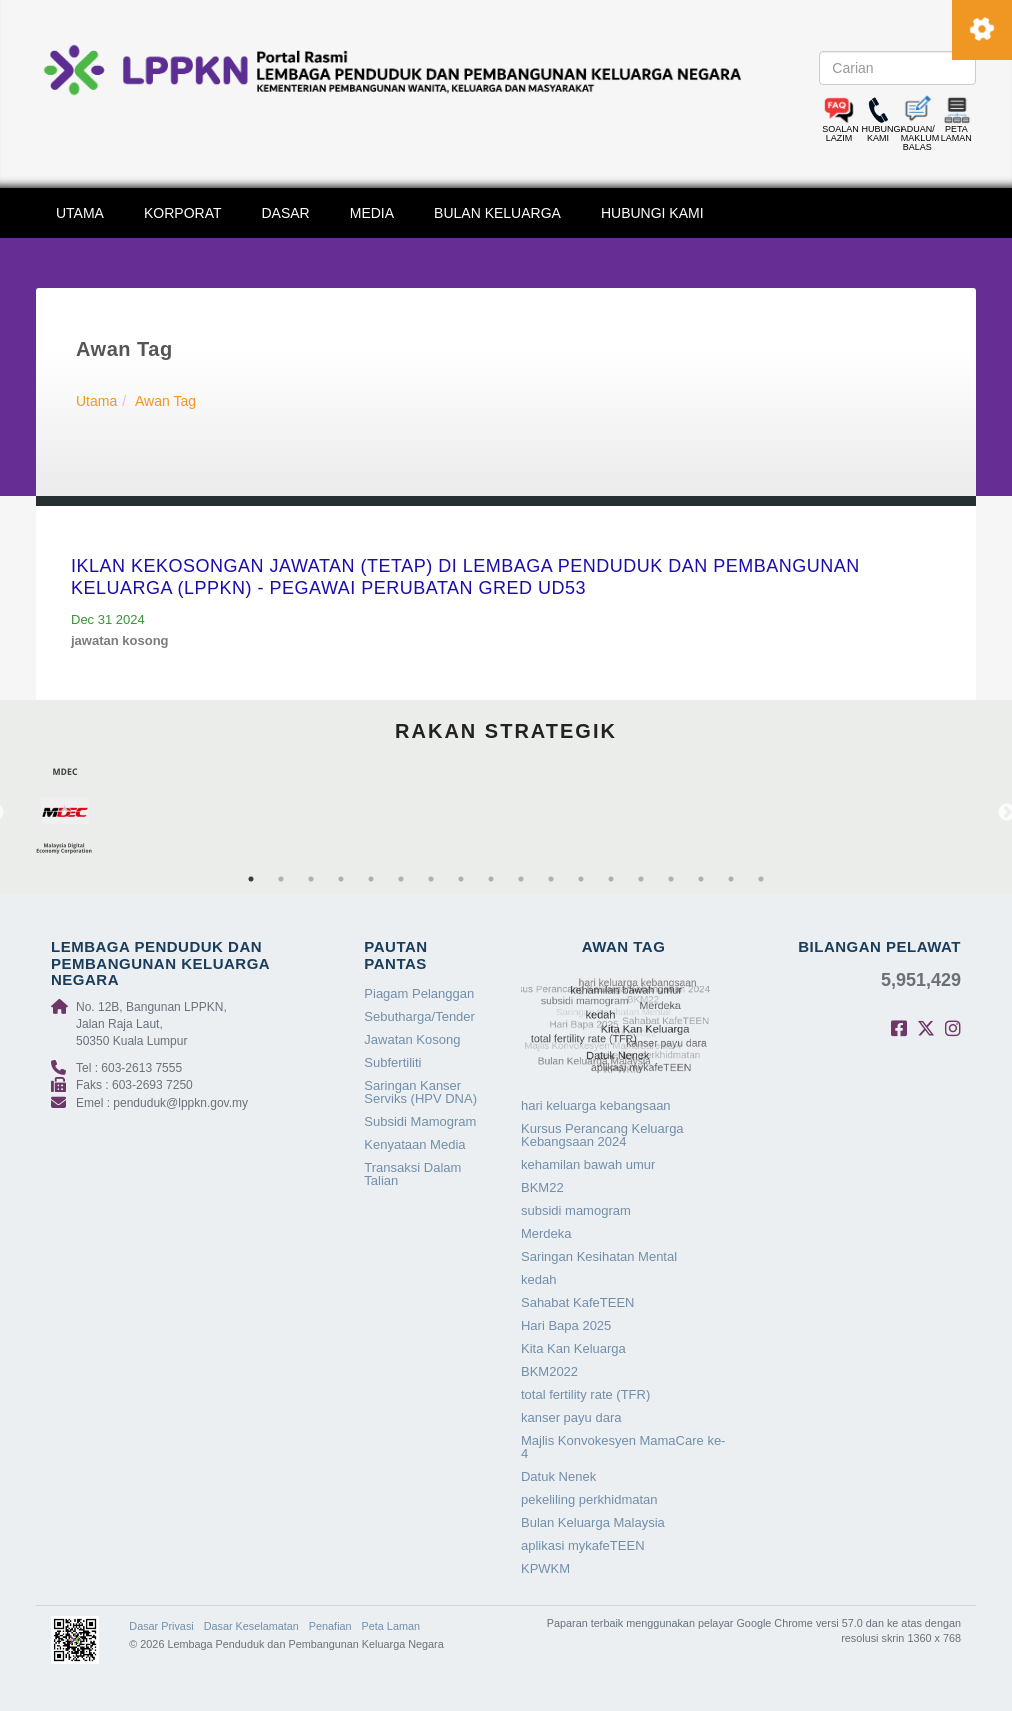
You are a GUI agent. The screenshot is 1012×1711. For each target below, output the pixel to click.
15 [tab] (671, 879)
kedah (538, 1279)
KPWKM (545, 1568)
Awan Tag (165, 401)
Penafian (330, 1626)
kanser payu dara (571, 1417)
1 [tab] (251, 879)
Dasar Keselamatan (251, 1626)
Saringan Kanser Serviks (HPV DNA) (420, 1092)
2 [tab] (281, 879)
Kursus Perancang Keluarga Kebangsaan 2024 (602, 1135)
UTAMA (80, 213)
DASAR (286, 213)
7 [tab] (431, 879)
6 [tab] (401, 879)
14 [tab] (641, 879)
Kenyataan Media (414, 1144)
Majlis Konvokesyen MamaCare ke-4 (623, 1447)
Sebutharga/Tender (419, 1016)
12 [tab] (581, 879)
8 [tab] (461, 879)
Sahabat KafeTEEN (577, 1302)
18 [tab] (761, 879)
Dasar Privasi (161, 1626)
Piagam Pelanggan (419, 993)
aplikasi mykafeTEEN (583, 1545)
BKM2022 (549, 1371)
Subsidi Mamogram (420, 1121)
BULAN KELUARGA (497, 213)
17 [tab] (731, 879)
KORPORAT (183, 213)
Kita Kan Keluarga (573, 1348)
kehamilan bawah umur (588, 1164)
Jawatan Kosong (412, 1039)
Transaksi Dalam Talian (412, 1174)
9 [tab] (491, 879)
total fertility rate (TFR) (585, 1394)
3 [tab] (311, 879)
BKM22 (542, 1187)
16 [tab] (701, 879)
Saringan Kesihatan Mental (599, 1256)
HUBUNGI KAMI (652, 213)
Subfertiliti (392, 1062)
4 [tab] (341, 879)
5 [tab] (371, 879)
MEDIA (372, 213)
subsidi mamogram (576, 1210)
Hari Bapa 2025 (566, 1325)
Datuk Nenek (558, 1476)
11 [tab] (551, 879)
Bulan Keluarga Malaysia (593, 1522)
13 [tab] (611, 879)
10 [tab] (521, 879)
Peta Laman (391, 1626)
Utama (96, 401)
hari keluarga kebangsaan (596, 1105)
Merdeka (546, 1233)
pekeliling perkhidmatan (589, 1499)
